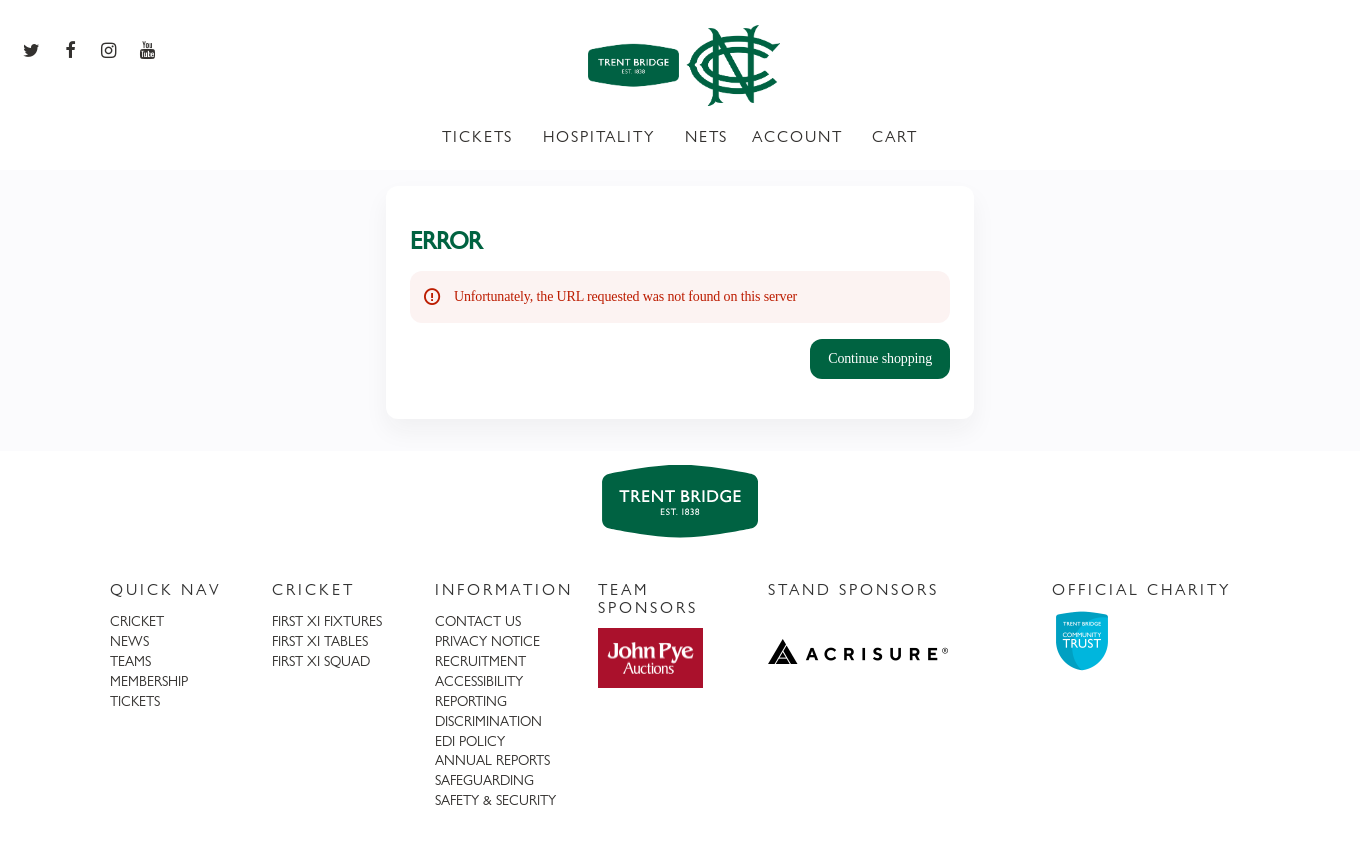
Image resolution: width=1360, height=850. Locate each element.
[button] (880, 359)
